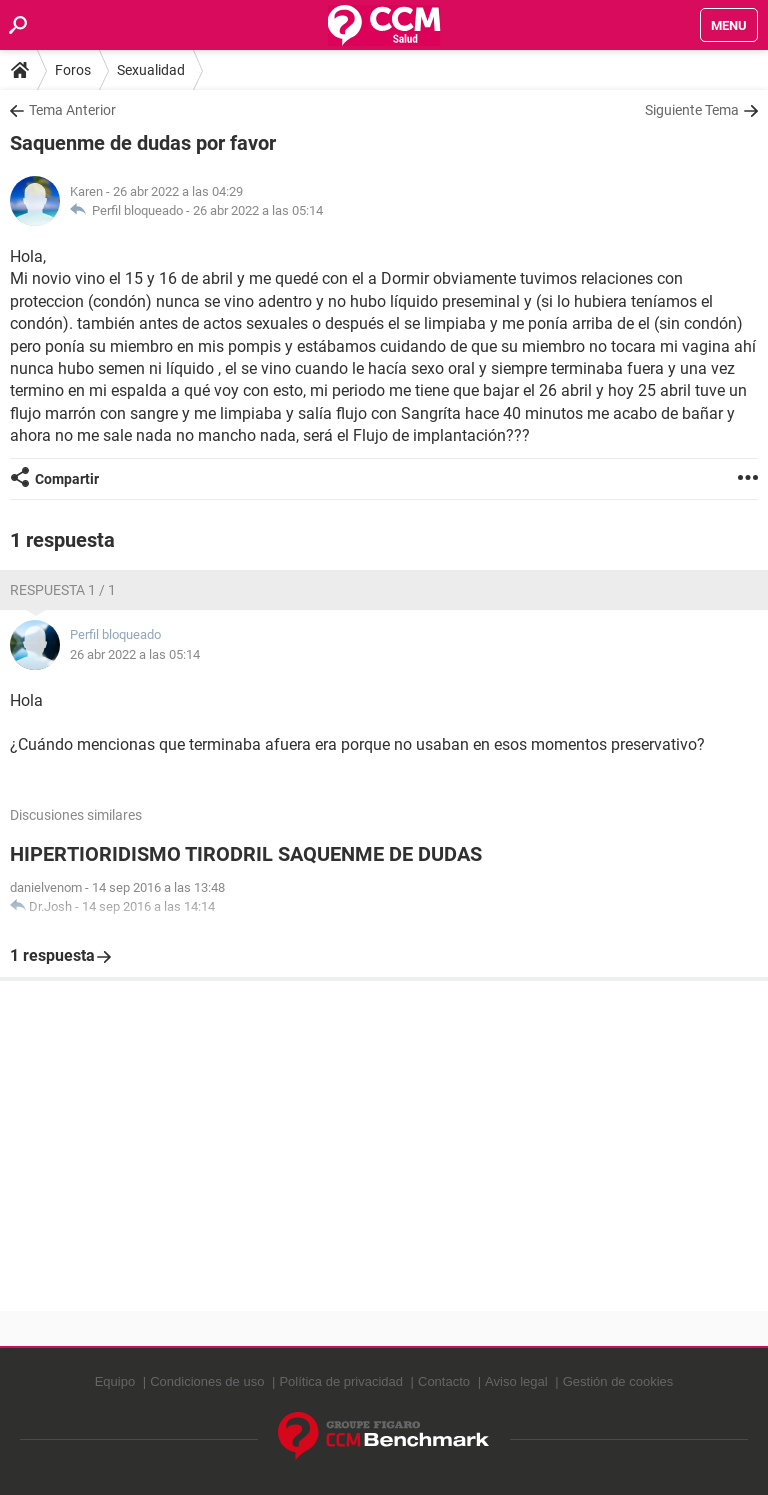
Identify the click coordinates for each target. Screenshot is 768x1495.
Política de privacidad (341, 1381)
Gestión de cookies (618, 1381)
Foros (73, 70)
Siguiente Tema (692, 110)
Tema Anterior (72, 110)
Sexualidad (151, 70)
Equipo (115, 1381)
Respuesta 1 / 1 (63, 590)
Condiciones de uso (207, 1381)
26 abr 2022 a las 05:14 (258, 210)
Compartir (67, 479)
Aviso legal (516, 1381)
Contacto (444, 1381)
